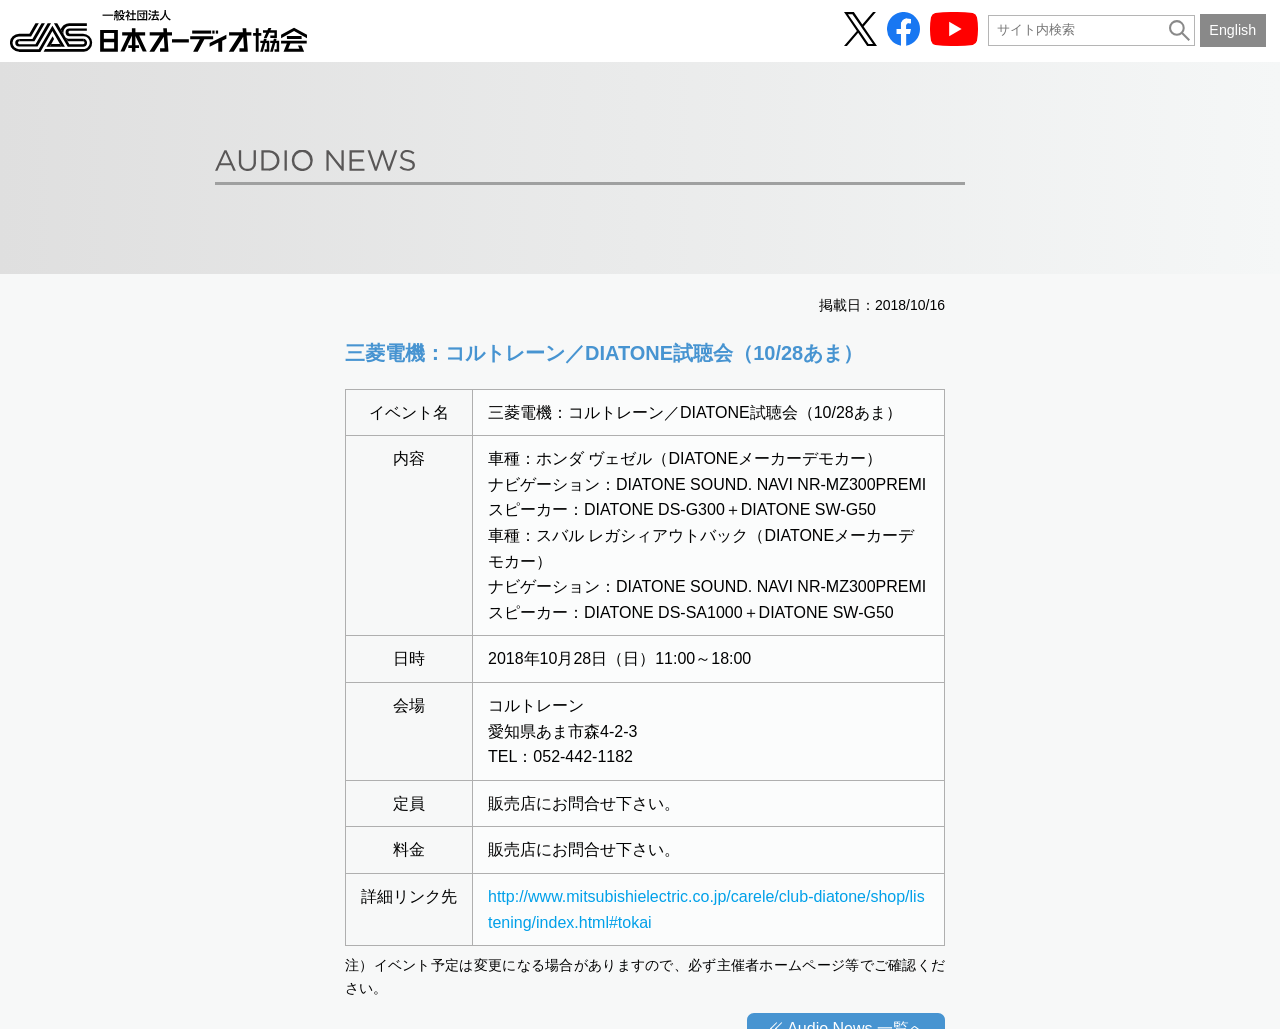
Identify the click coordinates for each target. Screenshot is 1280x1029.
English (1232, 30)
